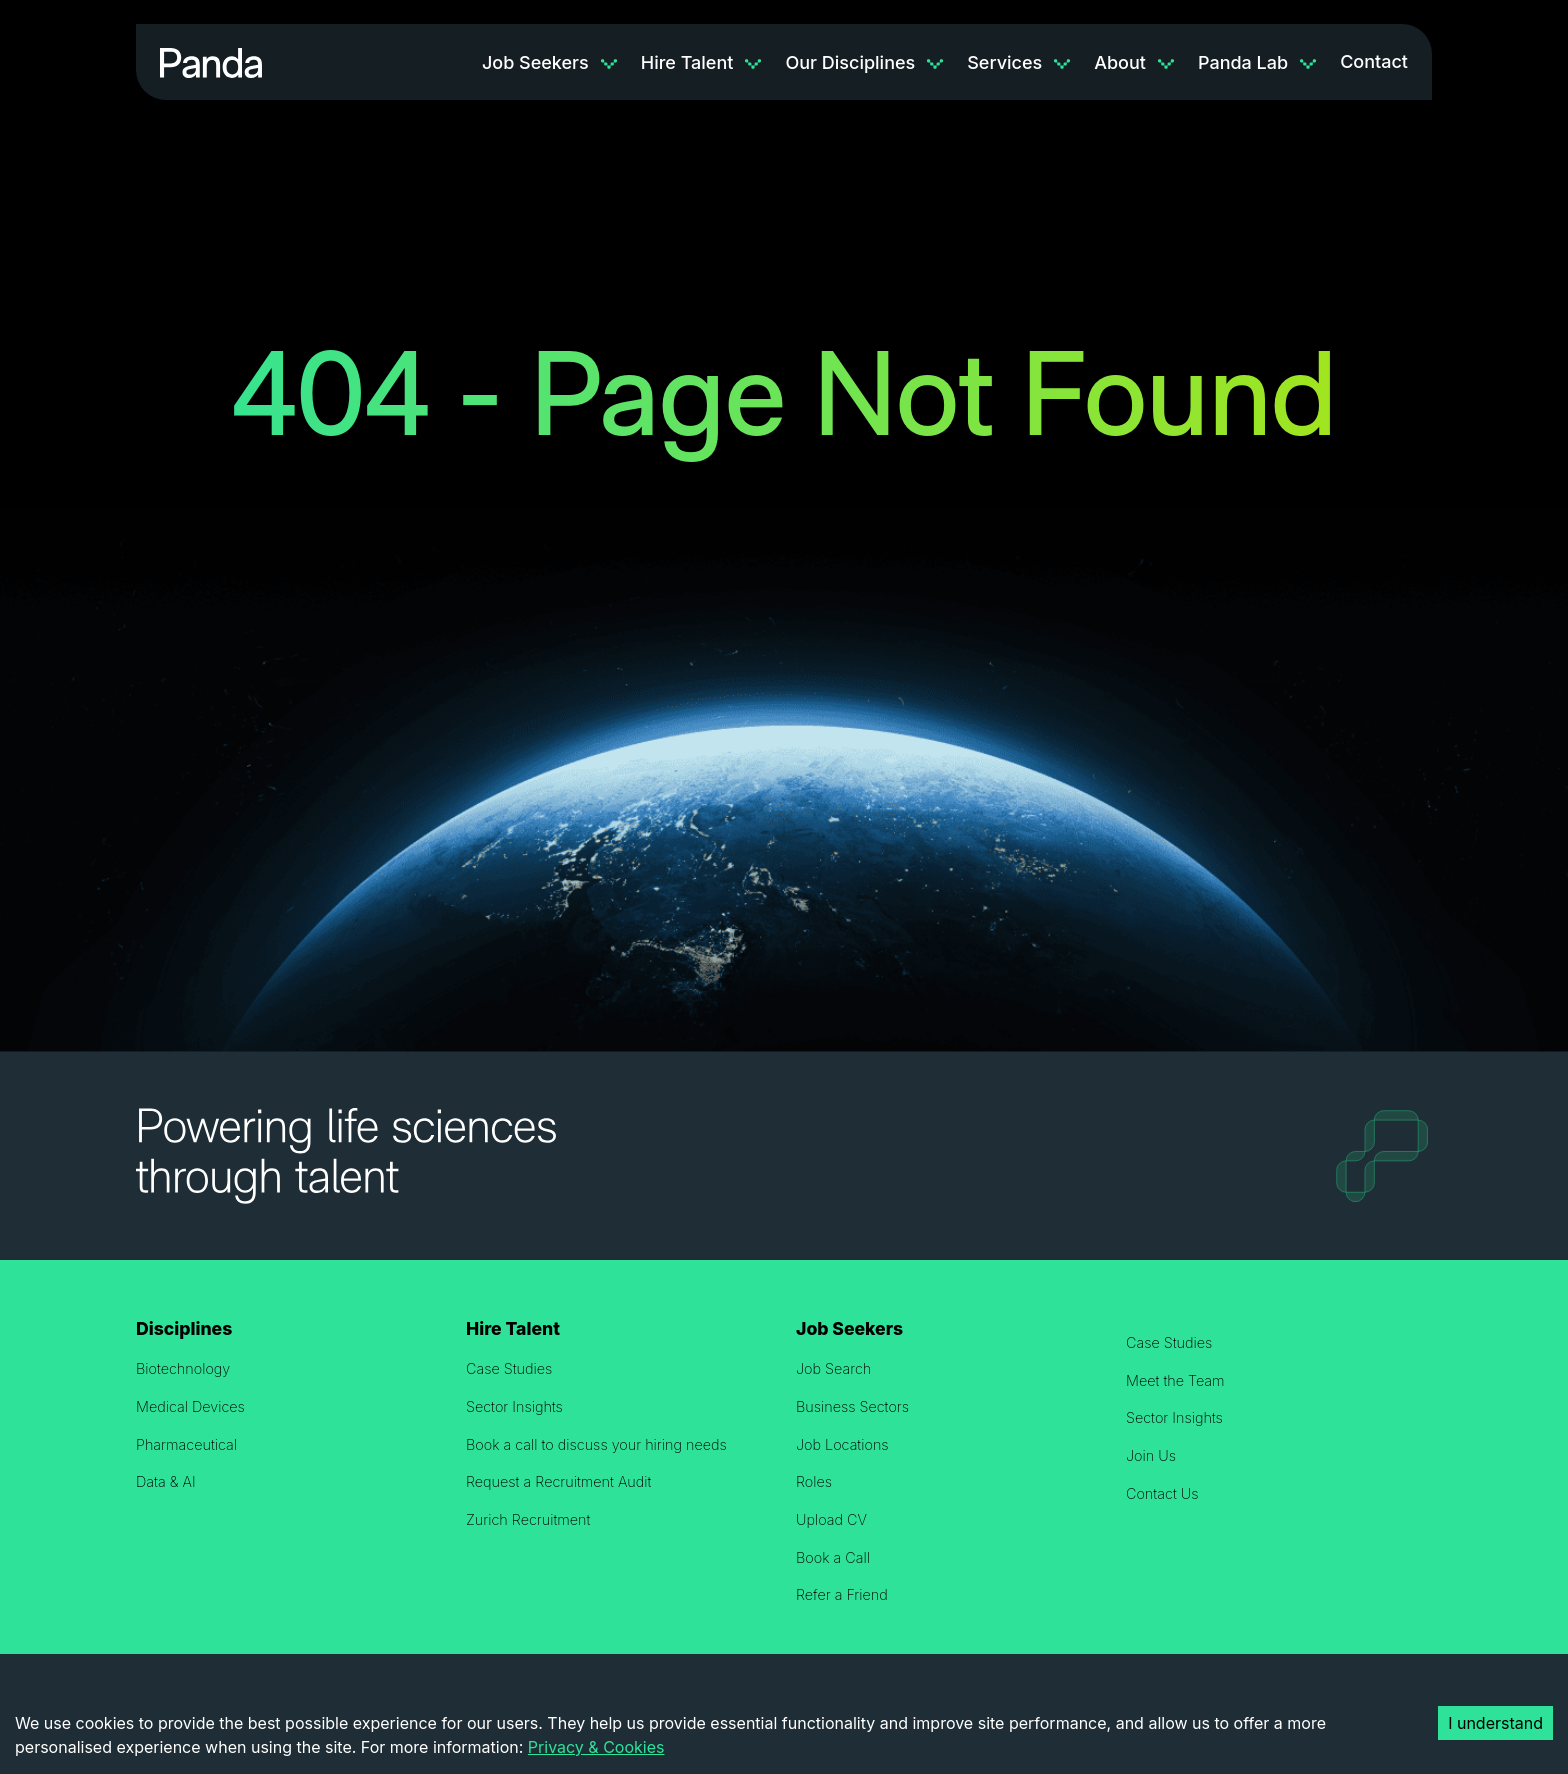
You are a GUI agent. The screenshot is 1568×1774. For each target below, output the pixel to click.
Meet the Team (1175, 1380)
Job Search (833, 1368)
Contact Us (1162, 1493)
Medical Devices (190, 1406)
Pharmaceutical (186, 1444)
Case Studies (509, 1368)
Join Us (1151, 1455)
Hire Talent (687, 62)
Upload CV (831, 1519)
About (1120, 62)
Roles (814, 1481)
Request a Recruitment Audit (558, 1481)
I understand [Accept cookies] (1495, 1723)
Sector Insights (514, 1406)
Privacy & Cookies (596, 1747)
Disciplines (184, 1328)
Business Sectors (852, 1406)
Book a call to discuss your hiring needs (596, 1444)
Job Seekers (535, 62)
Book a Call (833, 1557)
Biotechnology (183, 1368)
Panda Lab (1243, 62)
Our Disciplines (850, 62)
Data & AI (166, 1481)
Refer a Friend (842, 1594)
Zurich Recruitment (528, 1519)
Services (1004, 62)
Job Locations (842, 1444)
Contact (1374, 61)
